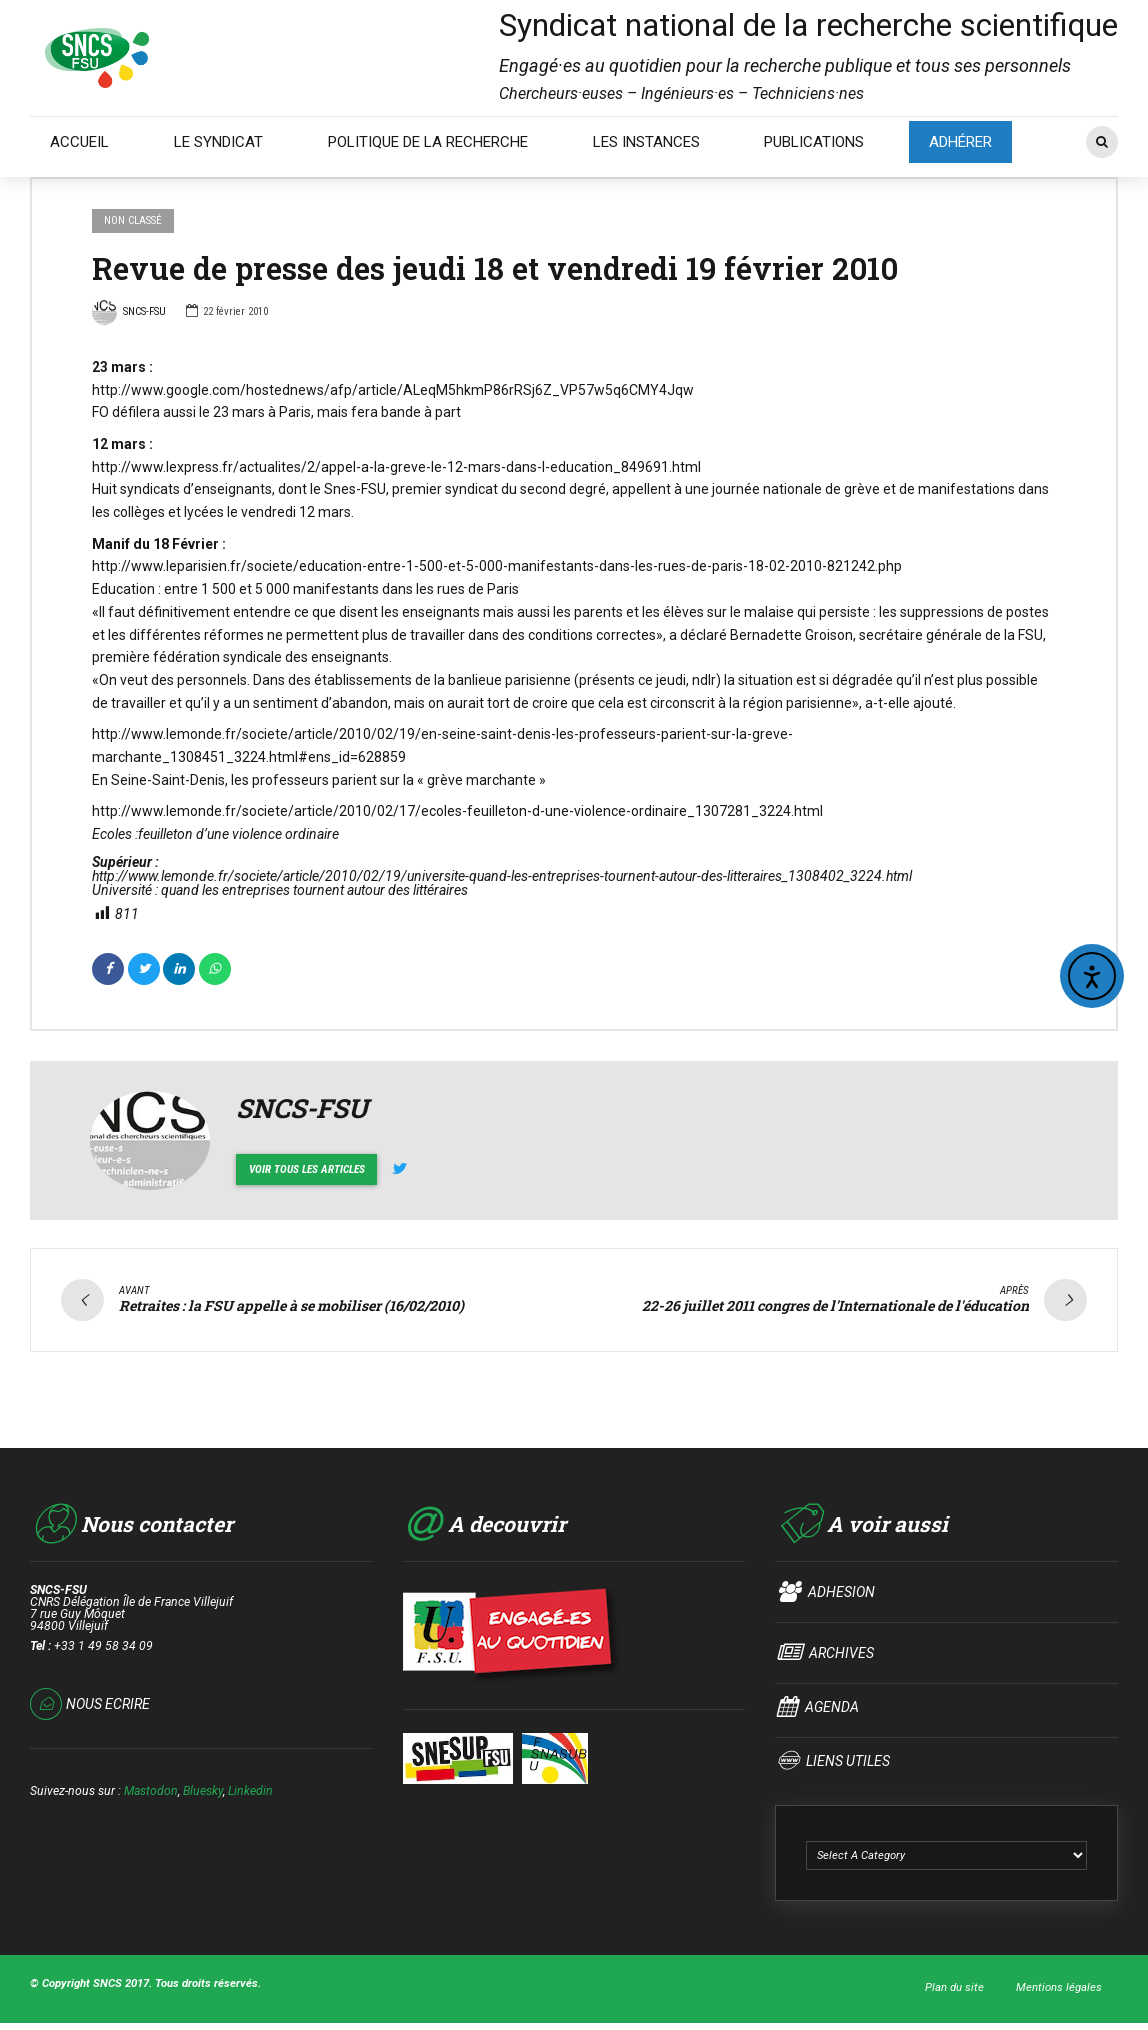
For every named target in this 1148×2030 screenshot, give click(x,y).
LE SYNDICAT (218, 142)
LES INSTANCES (646, 142)
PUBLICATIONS (814, 142)
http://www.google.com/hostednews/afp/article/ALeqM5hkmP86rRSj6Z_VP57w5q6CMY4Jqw (393, 390)
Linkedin (250, 1789)
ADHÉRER (960, 142)
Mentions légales (1059, 1985)
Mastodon (151, 1789)
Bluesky (203, 1789)
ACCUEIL (79, 142)
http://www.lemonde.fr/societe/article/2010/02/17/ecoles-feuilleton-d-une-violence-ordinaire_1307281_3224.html (457, 811)
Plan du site (954, 1985)
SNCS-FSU (129, 314)
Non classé (133, 220)
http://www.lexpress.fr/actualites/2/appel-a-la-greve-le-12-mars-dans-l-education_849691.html (396, 467)
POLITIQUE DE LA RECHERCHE (428, 142)
